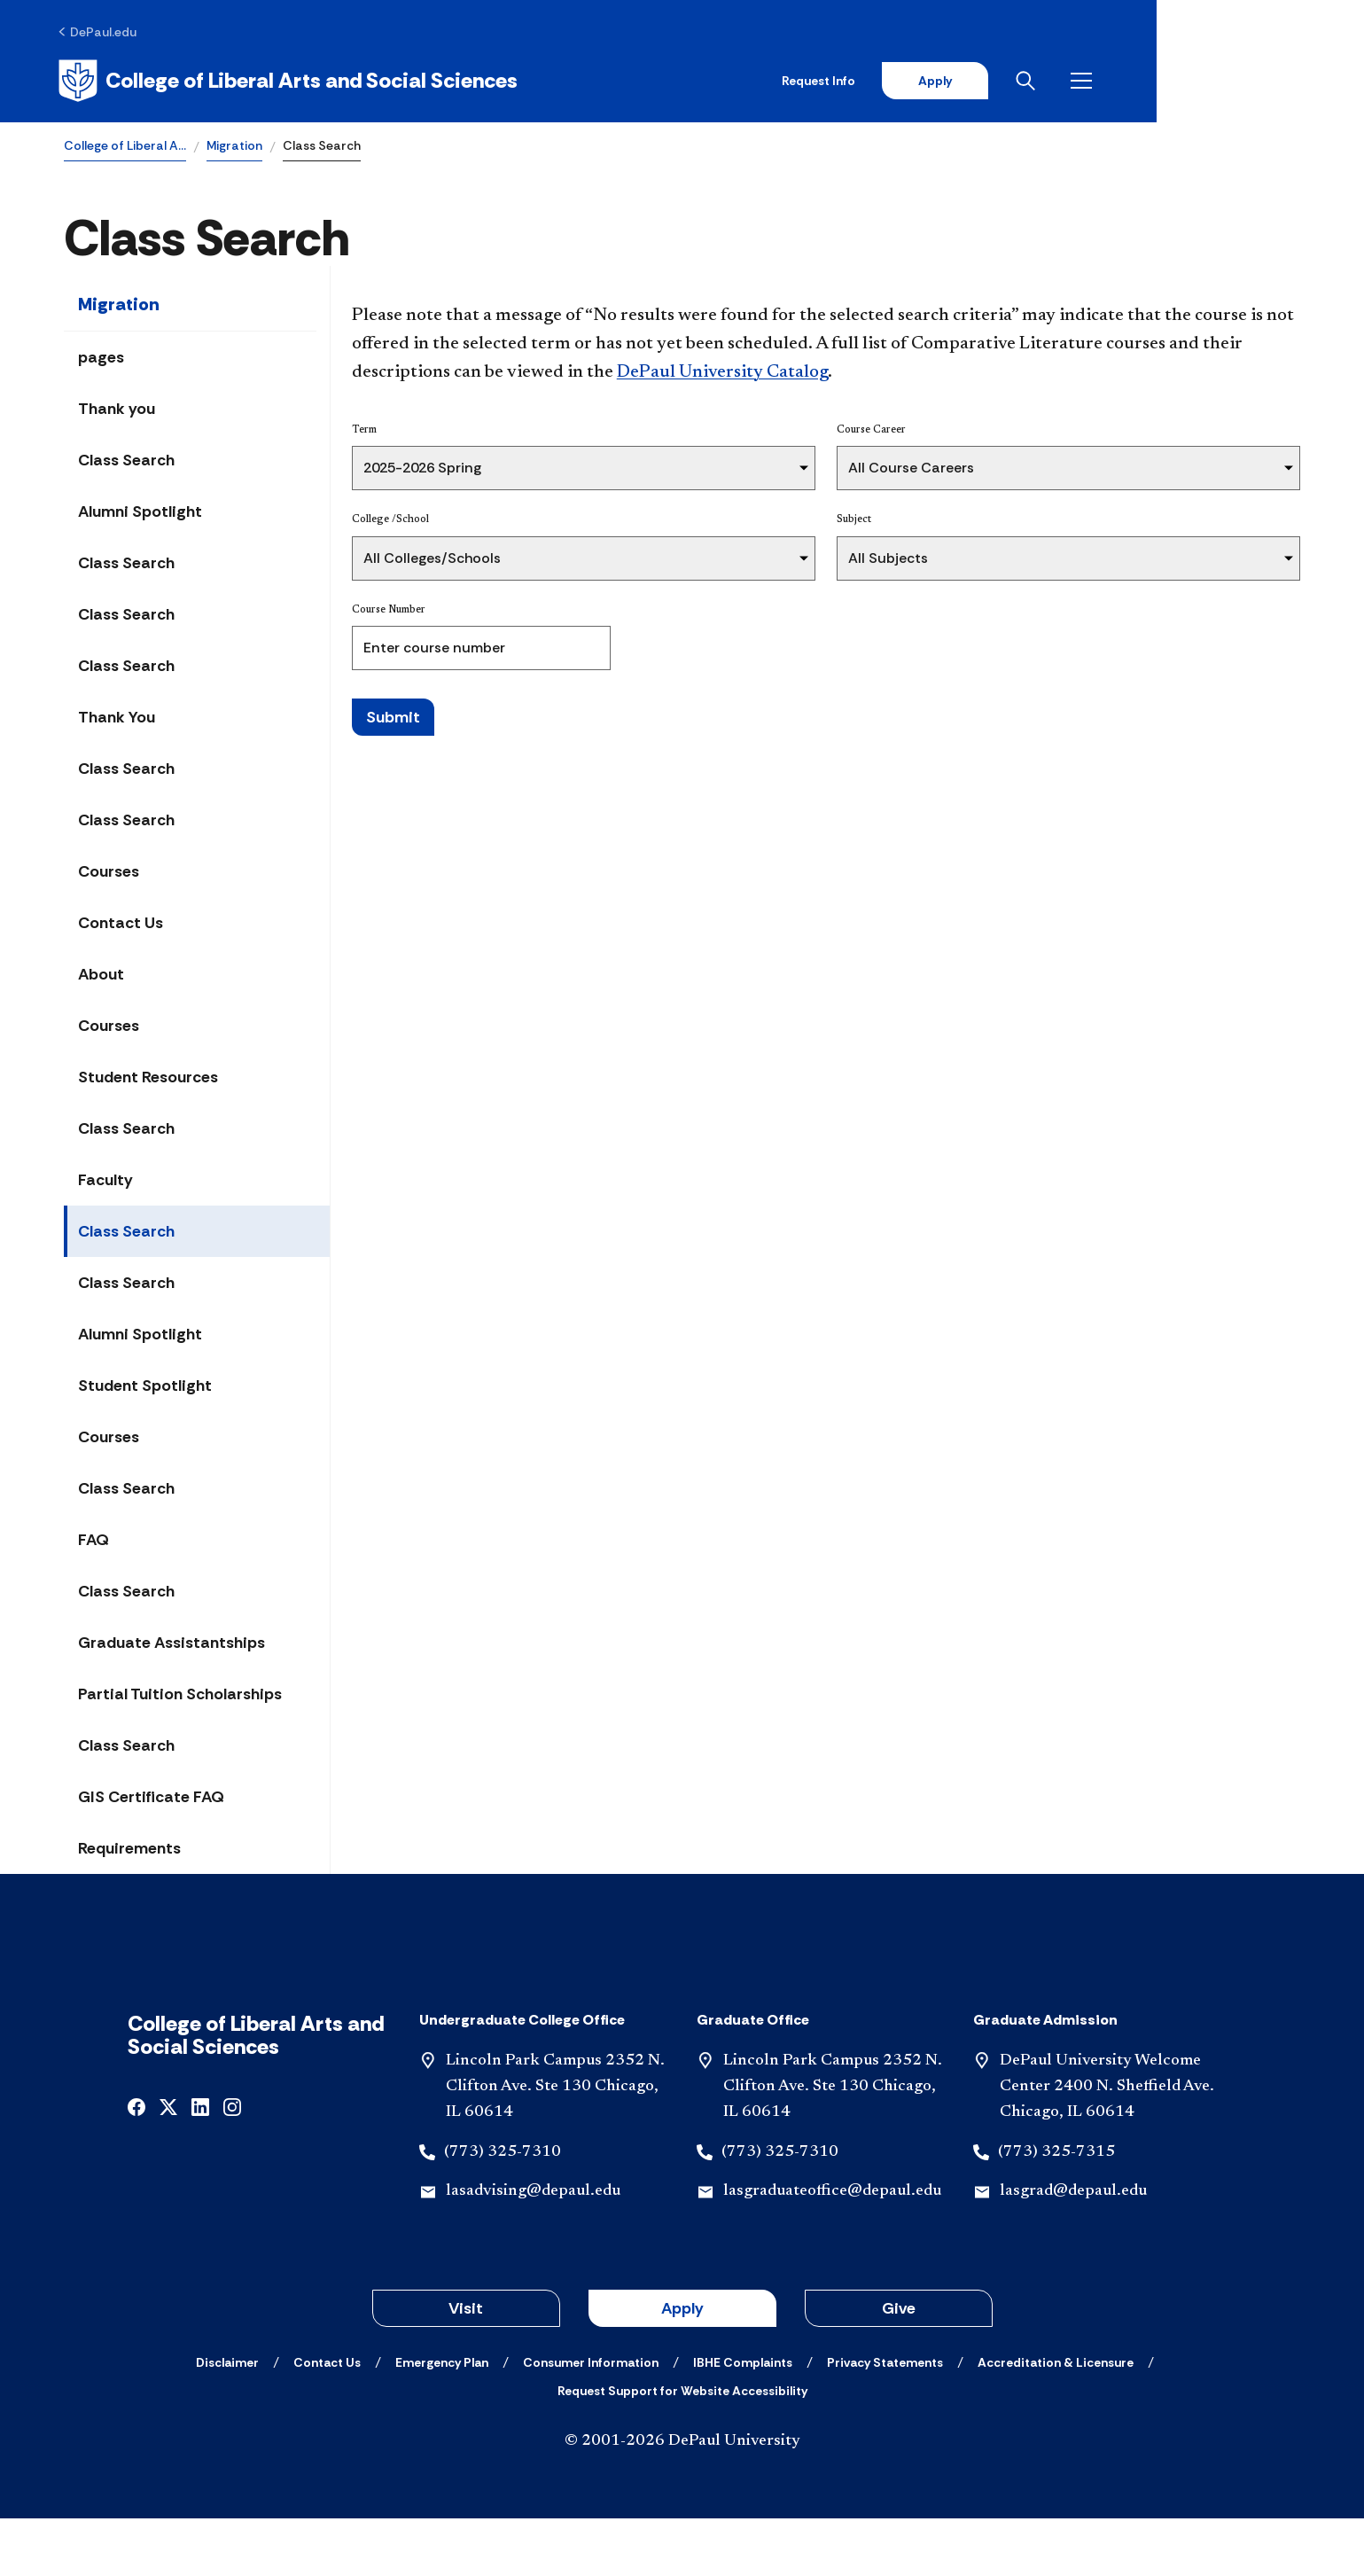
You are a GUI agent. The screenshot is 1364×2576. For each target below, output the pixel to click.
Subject (854, 522)
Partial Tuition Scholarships (180, 1696)
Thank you (116, 411)
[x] (168, 2163)
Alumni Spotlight (140, 514)
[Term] (583, 471)
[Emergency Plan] (441, 2420)
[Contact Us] (327, 2420)
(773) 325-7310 (502, 2209)
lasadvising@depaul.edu (533, 2249)
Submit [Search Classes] (393, 719)
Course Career (871, 432)
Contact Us (120, 925)
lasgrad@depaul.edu (1073, 2249)
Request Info (1017, 82)
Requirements (129, 1851)
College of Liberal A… (125, 147)
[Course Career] (1068, 471)
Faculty (105, 1182)
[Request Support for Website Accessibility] (682, 2448)
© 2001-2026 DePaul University (682, 2499)
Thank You (116, 719)
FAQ (93, 1542)
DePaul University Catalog (722, 375)
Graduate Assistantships (171, 1645)
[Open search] (1230, 81)
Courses (108, 874)
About (101, 976)
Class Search (126, 462)
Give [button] (899, 2366)
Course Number (388, 611)
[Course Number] (481, 650)
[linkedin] (200, 2163)
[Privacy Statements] (885, 2420)
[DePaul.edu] (103, 33)
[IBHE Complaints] (742, 2420)
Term (364, 432)
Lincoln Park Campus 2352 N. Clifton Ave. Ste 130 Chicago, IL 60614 (555, 2144)
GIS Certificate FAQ (151, 1799)
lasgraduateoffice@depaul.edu (832, 2249)
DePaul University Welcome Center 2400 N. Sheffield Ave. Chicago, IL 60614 (1107, 2144)
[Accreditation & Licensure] (1056, 2420)
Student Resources (148, 1079)
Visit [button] (465, 2366)
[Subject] (1068, 560)
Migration (234, 147)
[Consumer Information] (591, 2420)
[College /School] (583, 560)
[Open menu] (1286, 82)
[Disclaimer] (227, 2420)
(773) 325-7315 (1056, 2209)
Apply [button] (682, 2366)
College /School (390, 522)
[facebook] (136, 2163)
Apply (1135, 82)
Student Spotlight (145, 1388)
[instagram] (232, 2163)
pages (101, 360)
